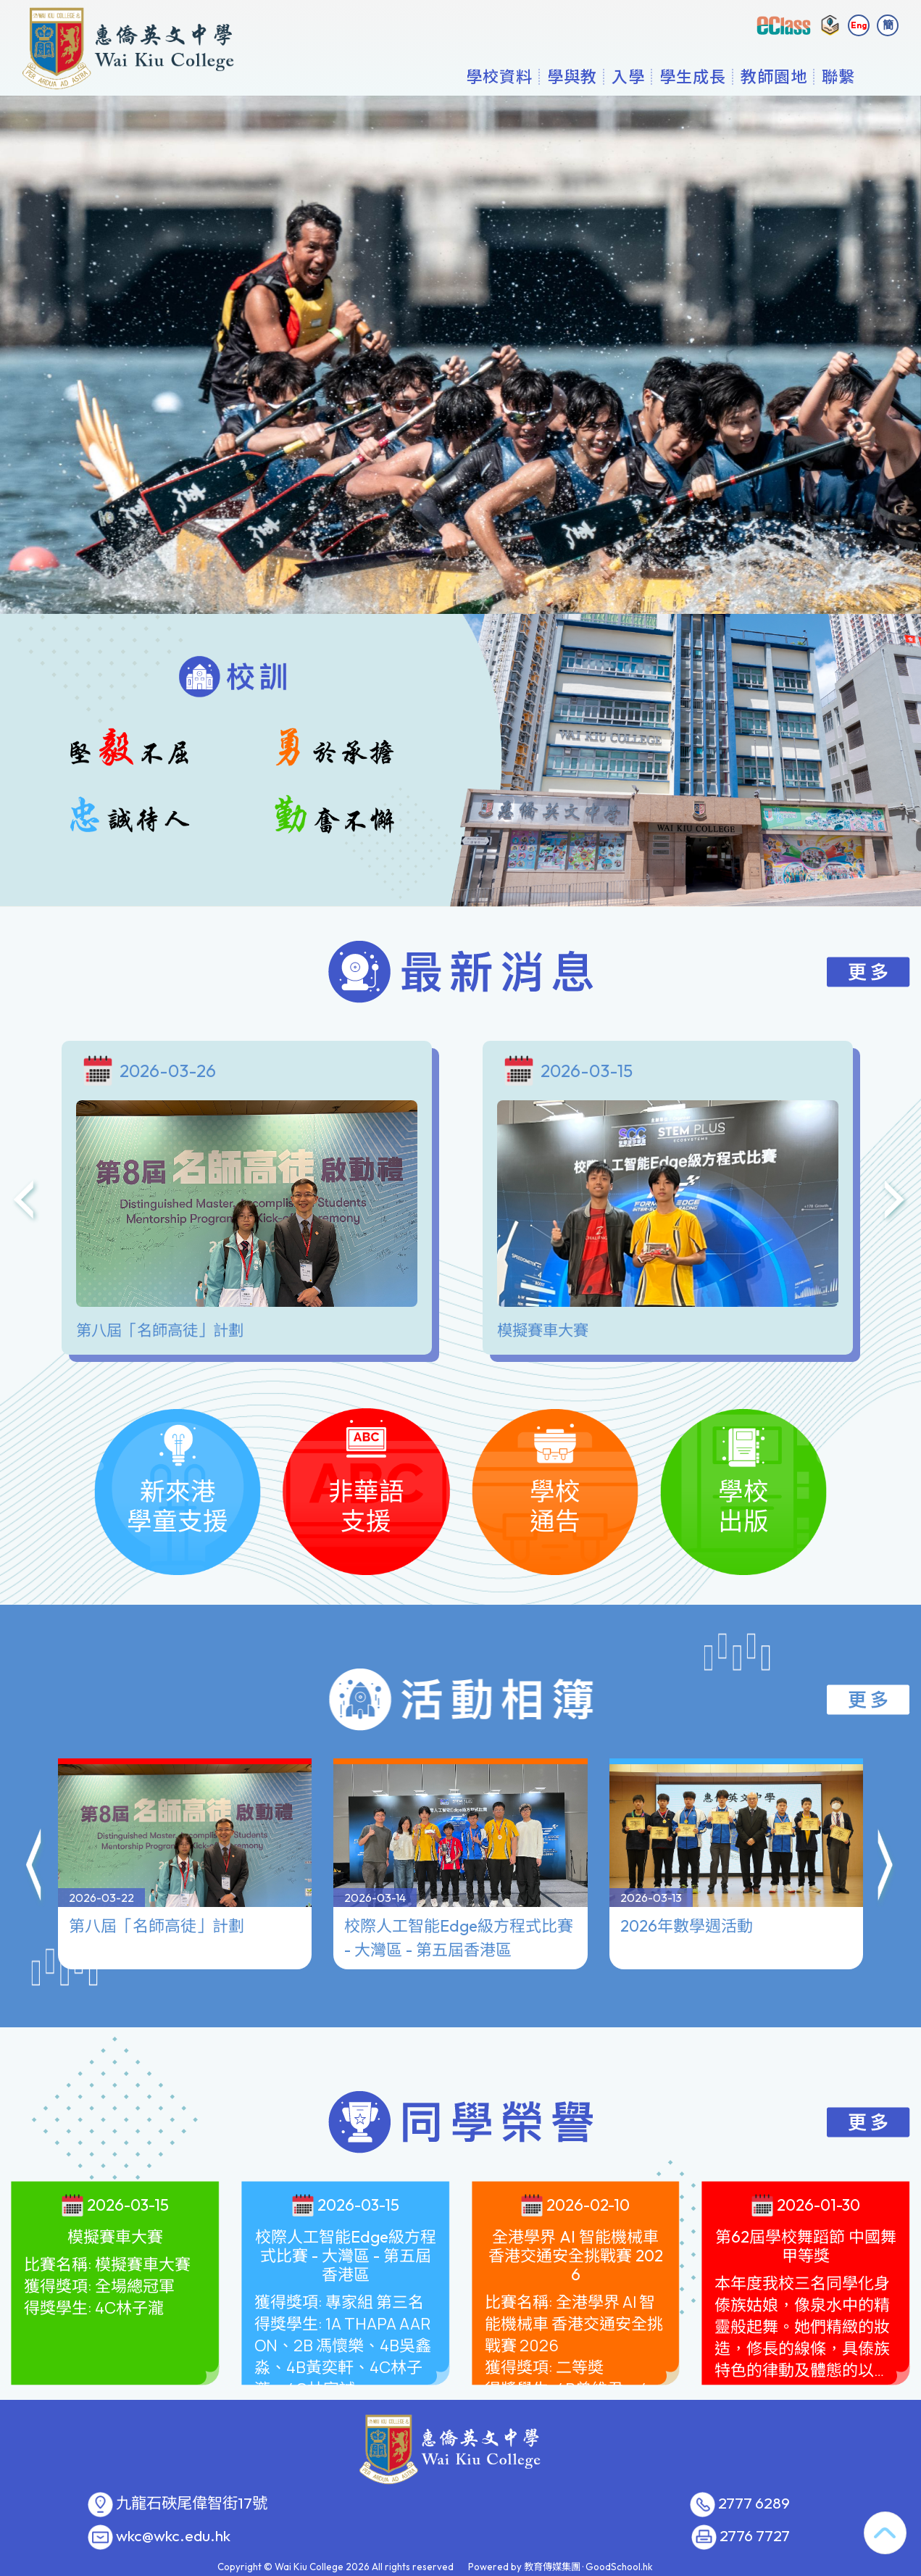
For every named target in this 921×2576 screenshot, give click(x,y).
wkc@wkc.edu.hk (173, 2536)
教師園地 (774, 76)
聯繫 (838, 76)
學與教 (572, 76)
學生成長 (692, 76)
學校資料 (499, 76)
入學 (628, 76)
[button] (34, 1868)
